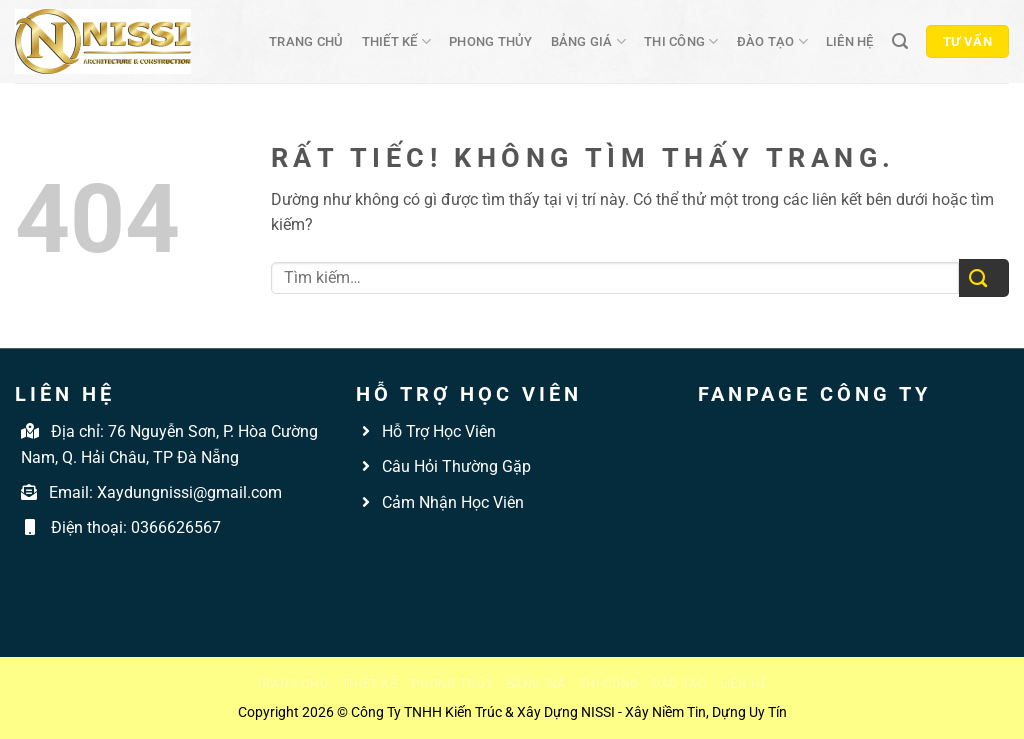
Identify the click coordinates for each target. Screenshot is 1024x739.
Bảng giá (589, 41)
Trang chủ (306, 41)
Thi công (681, 41)
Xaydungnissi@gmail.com (189, 492)
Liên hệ (850, 41)
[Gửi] (984, 278)
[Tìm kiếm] (900, 41)
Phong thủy (491, 41)
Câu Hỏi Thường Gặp (454, 466)
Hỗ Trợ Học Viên (439, 431)
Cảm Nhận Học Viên (451, 502)
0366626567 (176, 527)
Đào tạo (772, 41)
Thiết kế (397, 41)
